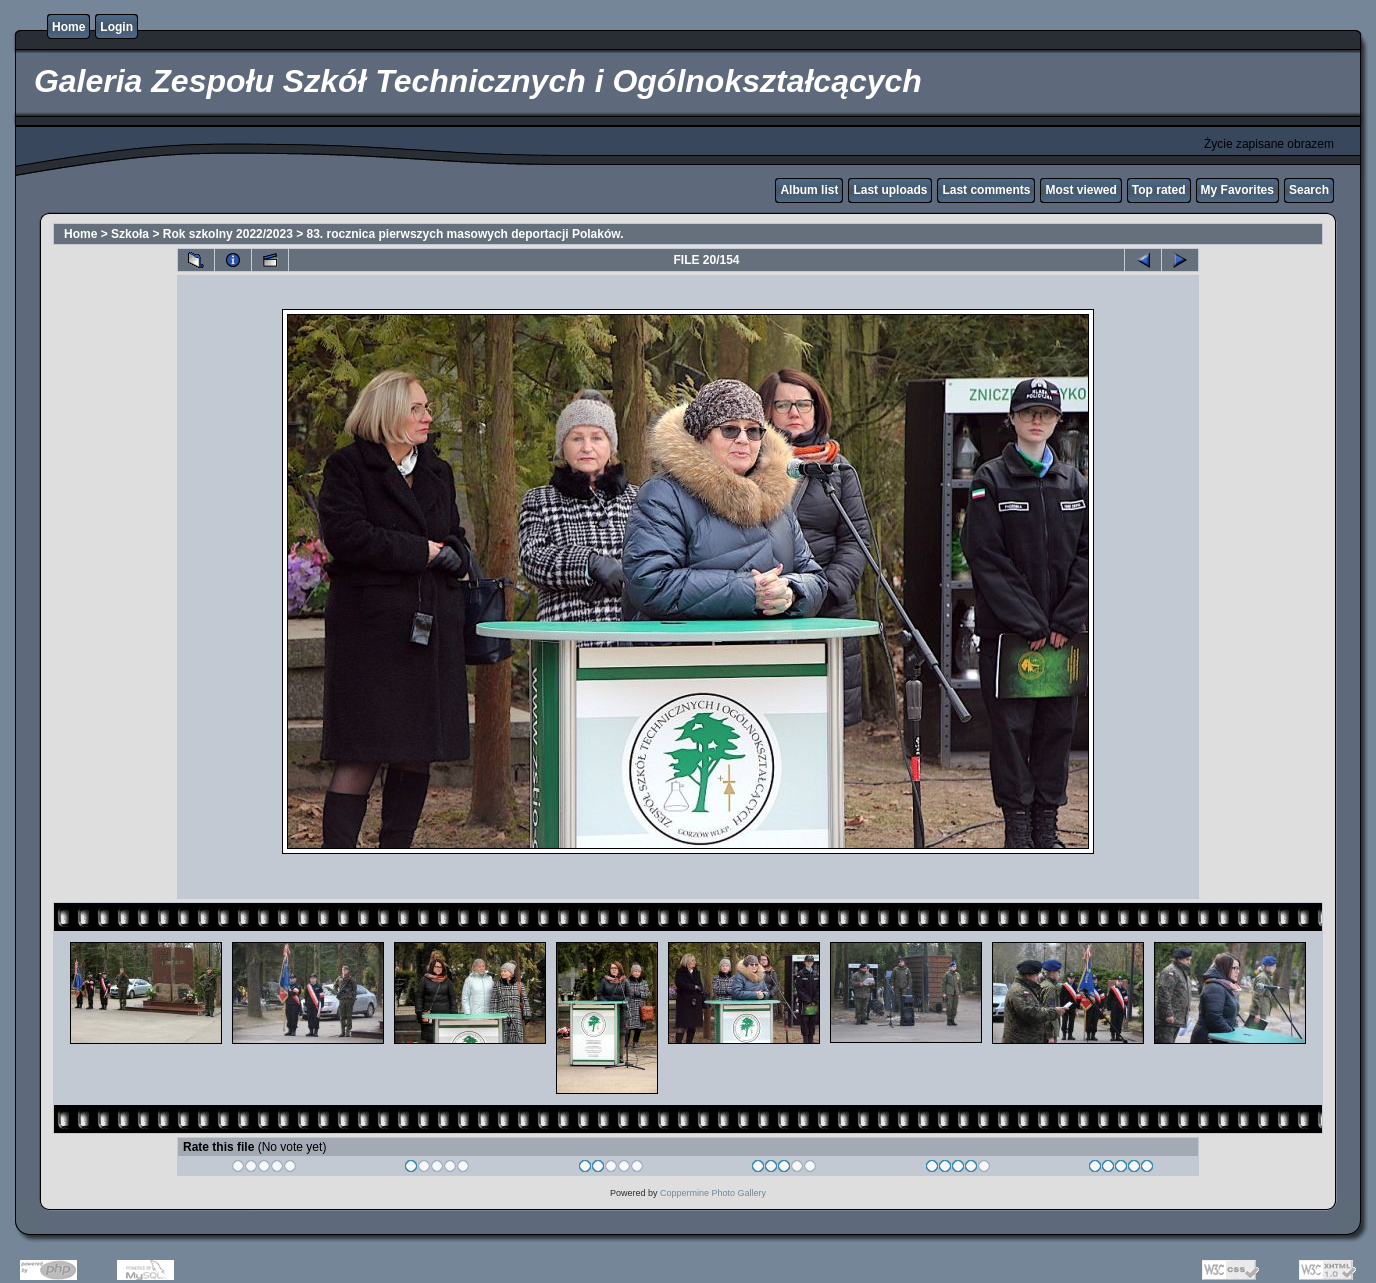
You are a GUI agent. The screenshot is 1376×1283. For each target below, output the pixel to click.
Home (68, 27)
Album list (809, 190)
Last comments (986, 190)
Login (116, 27)
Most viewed (1080, 190)
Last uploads (890, 190)
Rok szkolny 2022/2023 (228, 234)
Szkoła (130, 234)
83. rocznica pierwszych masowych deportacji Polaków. (465, 234)
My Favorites (1237, 190)
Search (1309, 190)
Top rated (1159, 190)
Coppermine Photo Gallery (713, 1193)
